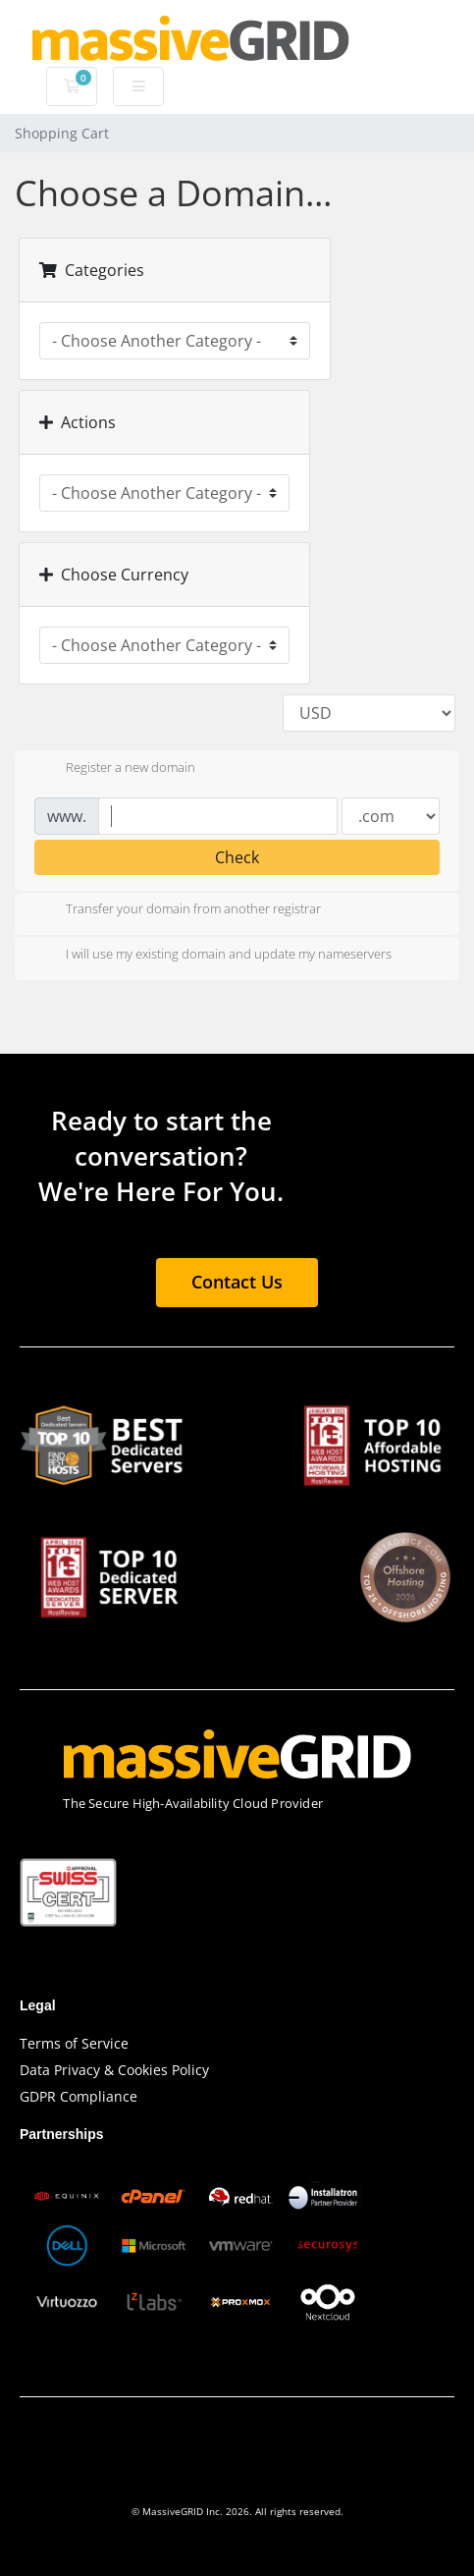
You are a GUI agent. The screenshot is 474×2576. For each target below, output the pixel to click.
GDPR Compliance (78, 2096)
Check (237, 857)
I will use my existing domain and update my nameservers (213, 955)
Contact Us (237, 1281)
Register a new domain (114, 769)
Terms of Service (74, 2043)
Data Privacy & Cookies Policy (114, 2069)
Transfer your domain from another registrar (177, 910)
